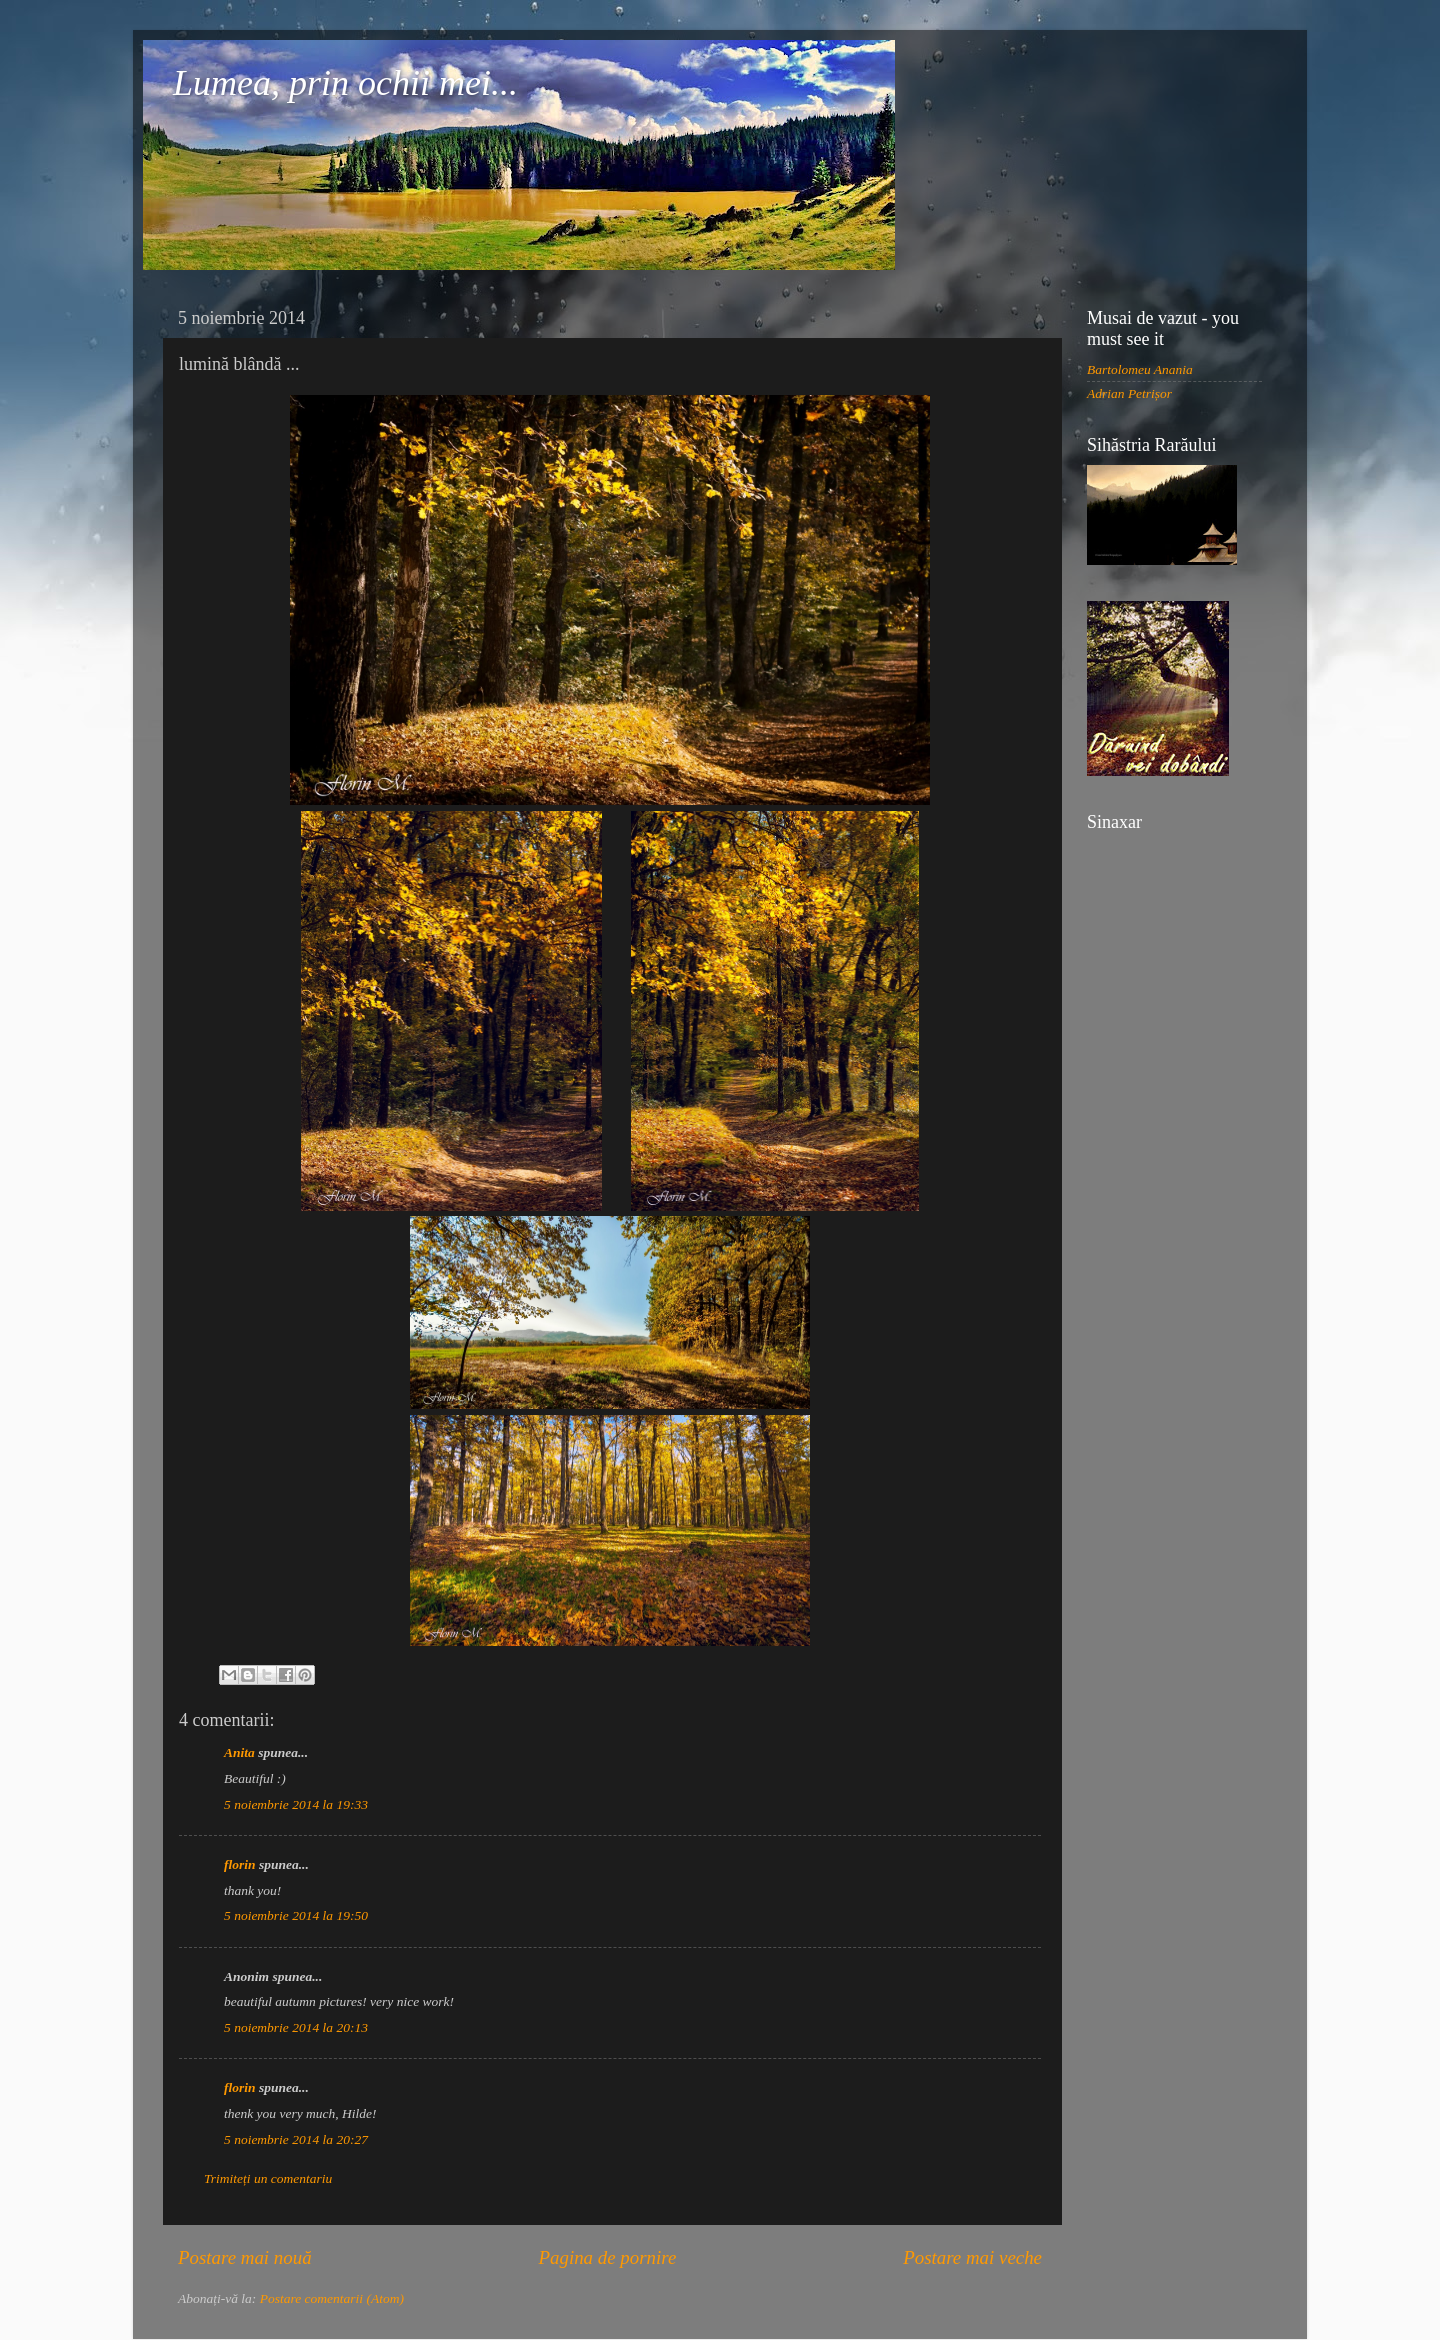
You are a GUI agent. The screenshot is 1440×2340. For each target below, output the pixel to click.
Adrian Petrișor (1129, 393)
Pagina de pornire (607, 2257)
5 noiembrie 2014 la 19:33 (296, 1804)
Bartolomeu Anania (1140, 369)
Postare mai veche (972, 2257)
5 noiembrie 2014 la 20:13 (296, 2027)
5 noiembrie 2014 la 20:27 (296, 2139)
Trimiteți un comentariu (268, 2178)
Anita (239, 1752)
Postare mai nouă (245, 2257)
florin (240, 1864)
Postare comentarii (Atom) (332, 2298)
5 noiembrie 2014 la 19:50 (296, 1915)
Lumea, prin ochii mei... (345, 83)
